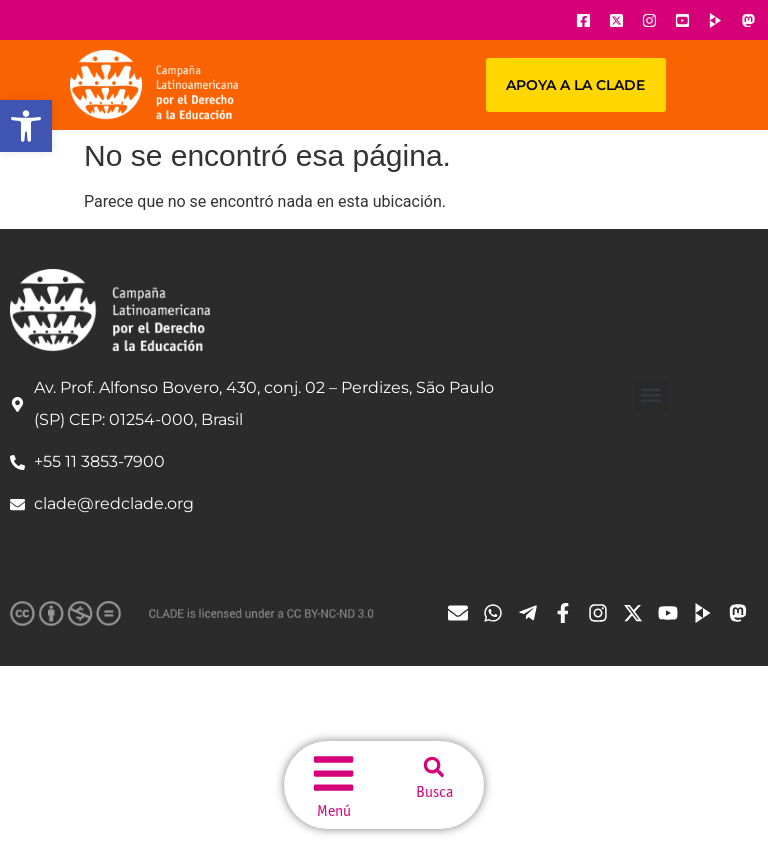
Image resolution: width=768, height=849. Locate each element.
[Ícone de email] (463, 613)
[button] (26, 126)
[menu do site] (334, 771)
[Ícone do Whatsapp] (498, 613)
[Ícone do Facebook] (583, 20)
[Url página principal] (154, 85)
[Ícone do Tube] (708, 613)
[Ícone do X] (616, 20)
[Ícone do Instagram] (649, 20)
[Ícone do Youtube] (682, 20)
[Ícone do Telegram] (533, 613)
